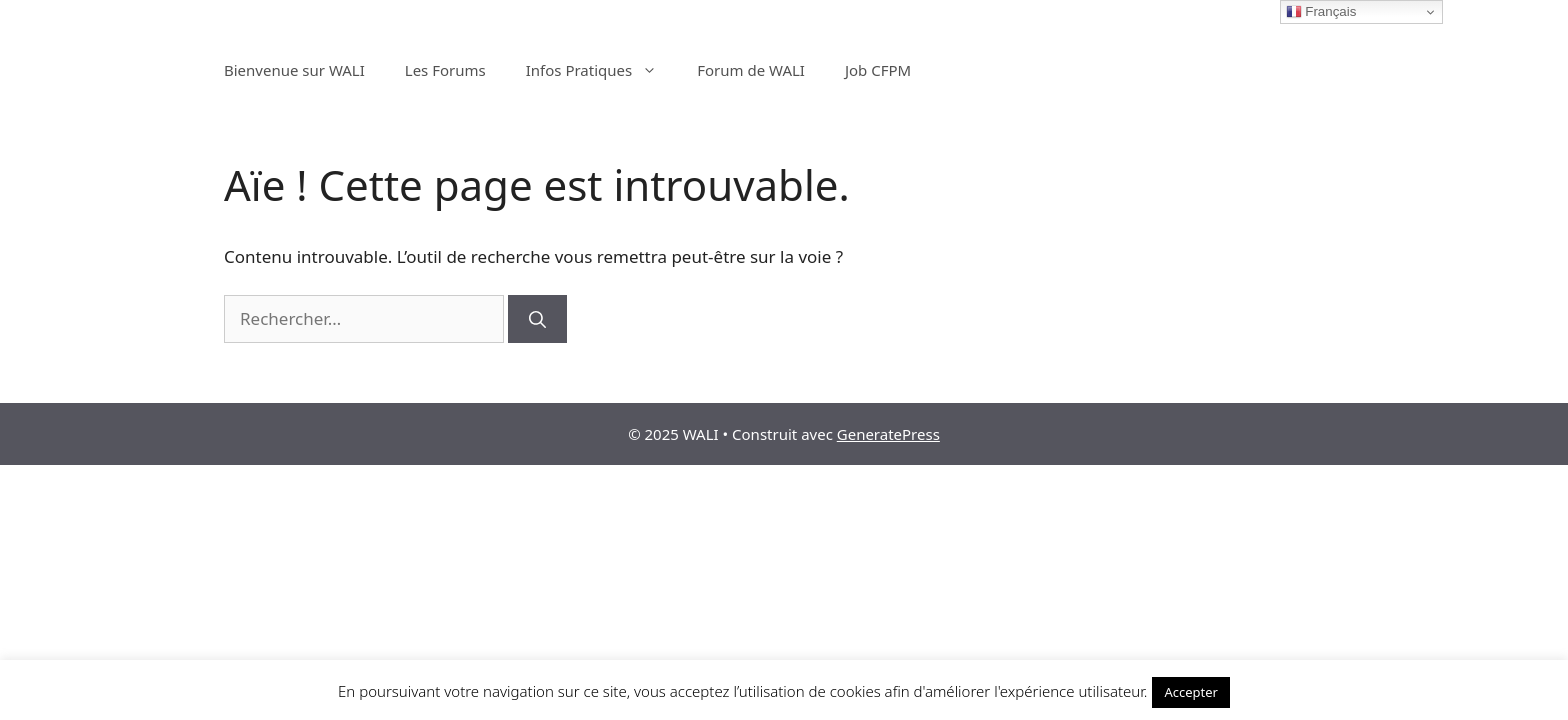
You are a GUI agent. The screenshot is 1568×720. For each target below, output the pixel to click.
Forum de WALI (751, 70)
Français (1321, 12)
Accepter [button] (1191, 692)
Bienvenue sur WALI (294, 70)
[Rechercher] (537, 319)
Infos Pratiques (602, 70)
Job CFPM (878, 70)
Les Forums (445, 70)
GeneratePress (888, 434)
